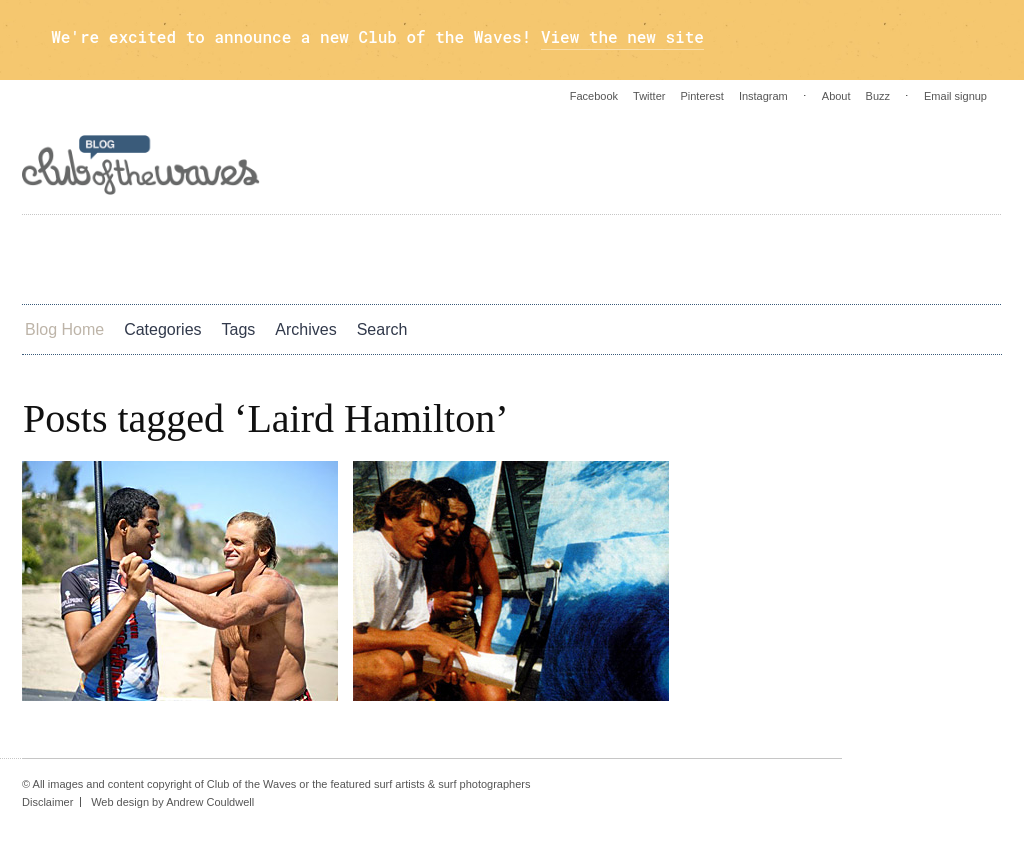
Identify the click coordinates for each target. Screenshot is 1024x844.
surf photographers (484, 784)
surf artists (399, 784)
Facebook (594, 96)
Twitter (649, 96)
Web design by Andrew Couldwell (172, 802)
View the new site (622, 36)
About (836, 96)
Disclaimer (47, 802)
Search (382, 329)
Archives (305, 329)
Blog (697, 258)
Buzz (878, 96)
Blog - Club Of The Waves (141, 165)
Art (68, 258)
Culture (437, 258)
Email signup (955, 96)
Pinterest (701, 96)
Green (609, 258)
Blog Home (64, 329)
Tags (239, 329)
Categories (162, 329)
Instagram (763, 96)
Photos (233, 258)
